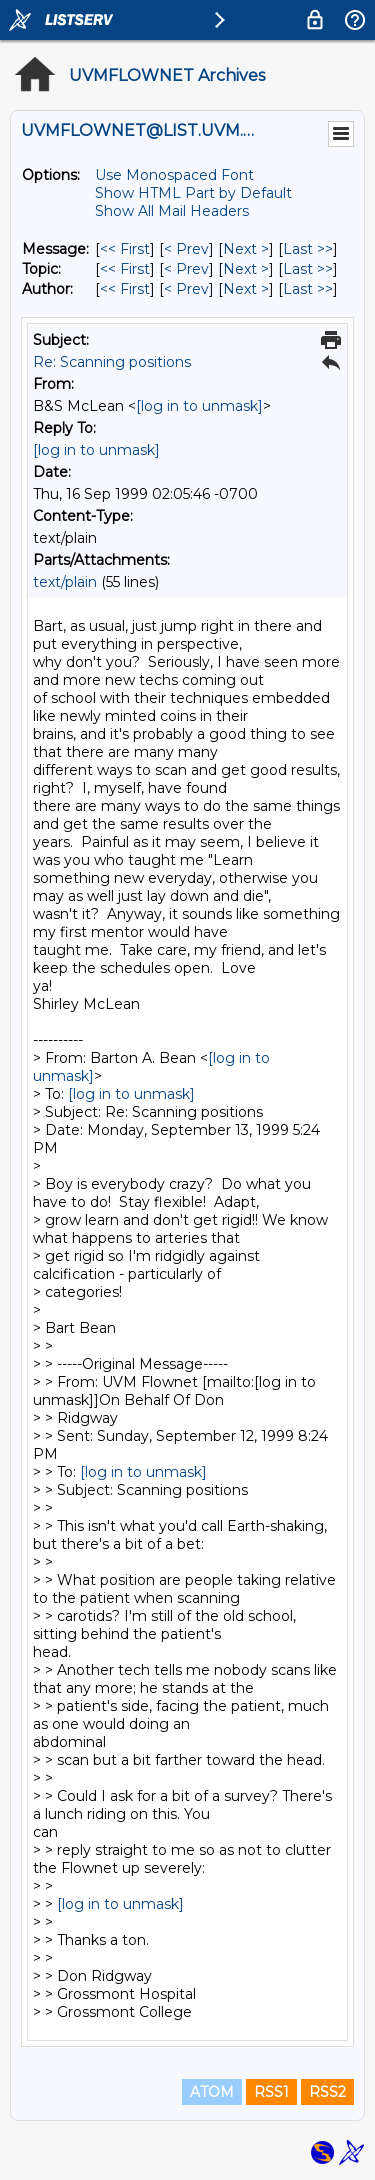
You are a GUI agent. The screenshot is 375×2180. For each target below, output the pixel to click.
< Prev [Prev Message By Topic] (186, 269)
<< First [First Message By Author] (125, 289)
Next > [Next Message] (246, 249)
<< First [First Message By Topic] (125, 269)
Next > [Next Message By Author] (246, 289)
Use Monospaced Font (174, 175)
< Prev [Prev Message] (186, 249)
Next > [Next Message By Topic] (246, 269)
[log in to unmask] (199, 406)
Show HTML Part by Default (193, 193)
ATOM (212, 2092)
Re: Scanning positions (112, 362)
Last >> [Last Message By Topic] (308, 269)
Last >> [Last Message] (308, 249)
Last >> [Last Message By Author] (308, 289)
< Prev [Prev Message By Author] (186, 289)
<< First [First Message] (125, 249)
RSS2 (327, 2092)
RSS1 (271, 2092)
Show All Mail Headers (172, 211)
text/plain (65, 582)
